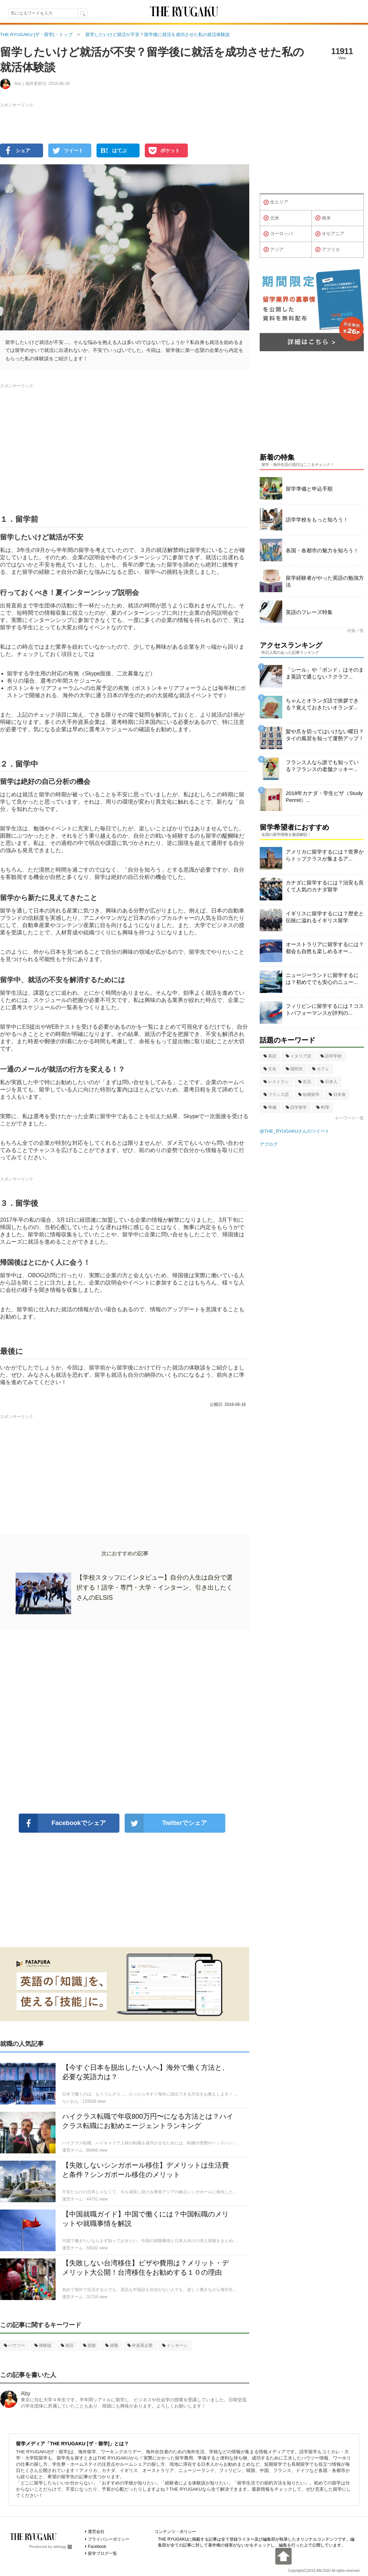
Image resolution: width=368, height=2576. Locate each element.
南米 (323, 218)
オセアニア (329, 234)
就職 (111, 2345)
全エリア (276, 202)
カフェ (320, 1068)
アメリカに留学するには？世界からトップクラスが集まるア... (325, 855)
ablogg (62, 2546)
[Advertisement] (124, 1721)
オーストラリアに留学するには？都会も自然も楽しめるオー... (325, 947)
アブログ (269, 1144)
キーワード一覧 (349, 1118)
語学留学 (296, 1107)
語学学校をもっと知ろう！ (317, 519)
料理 (322, 1107)
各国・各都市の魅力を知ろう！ (322, 550)
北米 (271, 218)
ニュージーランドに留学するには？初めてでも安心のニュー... (322, 978)
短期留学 (308, 1094)
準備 (270, 1107)
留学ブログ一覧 (102, 2553)
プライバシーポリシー (108, 2539)
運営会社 (96, 2531)
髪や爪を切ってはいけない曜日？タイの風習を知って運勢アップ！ (325, 734)
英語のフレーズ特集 (309, 612)
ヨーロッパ (278, 234)
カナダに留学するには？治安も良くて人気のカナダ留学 (325, 886)
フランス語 (276, 1094)
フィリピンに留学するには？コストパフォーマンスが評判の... (325, 1009)
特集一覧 (355, 630)
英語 (270, 1056)
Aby (26, 2393)
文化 (270, 1068)
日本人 (328, 1081)
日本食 (337, 1094)
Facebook (97, 2546)
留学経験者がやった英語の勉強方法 (325, 581)
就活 (67, 2345)
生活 (304, 1081)
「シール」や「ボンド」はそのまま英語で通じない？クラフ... (325, 673)
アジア (274, 250)
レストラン (276, 1081)
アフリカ (327, 250)
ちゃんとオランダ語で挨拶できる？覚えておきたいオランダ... (322, 704)
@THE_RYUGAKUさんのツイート (294, 1131)
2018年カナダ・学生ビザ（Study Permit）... (324, 796)
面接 (89, 2345)
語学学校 (331, 1056)
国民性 (294, 1068)
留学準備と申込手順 (309, 489)
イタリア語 (298, 1056)
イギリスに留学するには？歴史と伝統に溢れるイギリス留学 (325, 916)
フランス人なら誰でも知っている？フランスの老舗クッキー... (322, 765)
